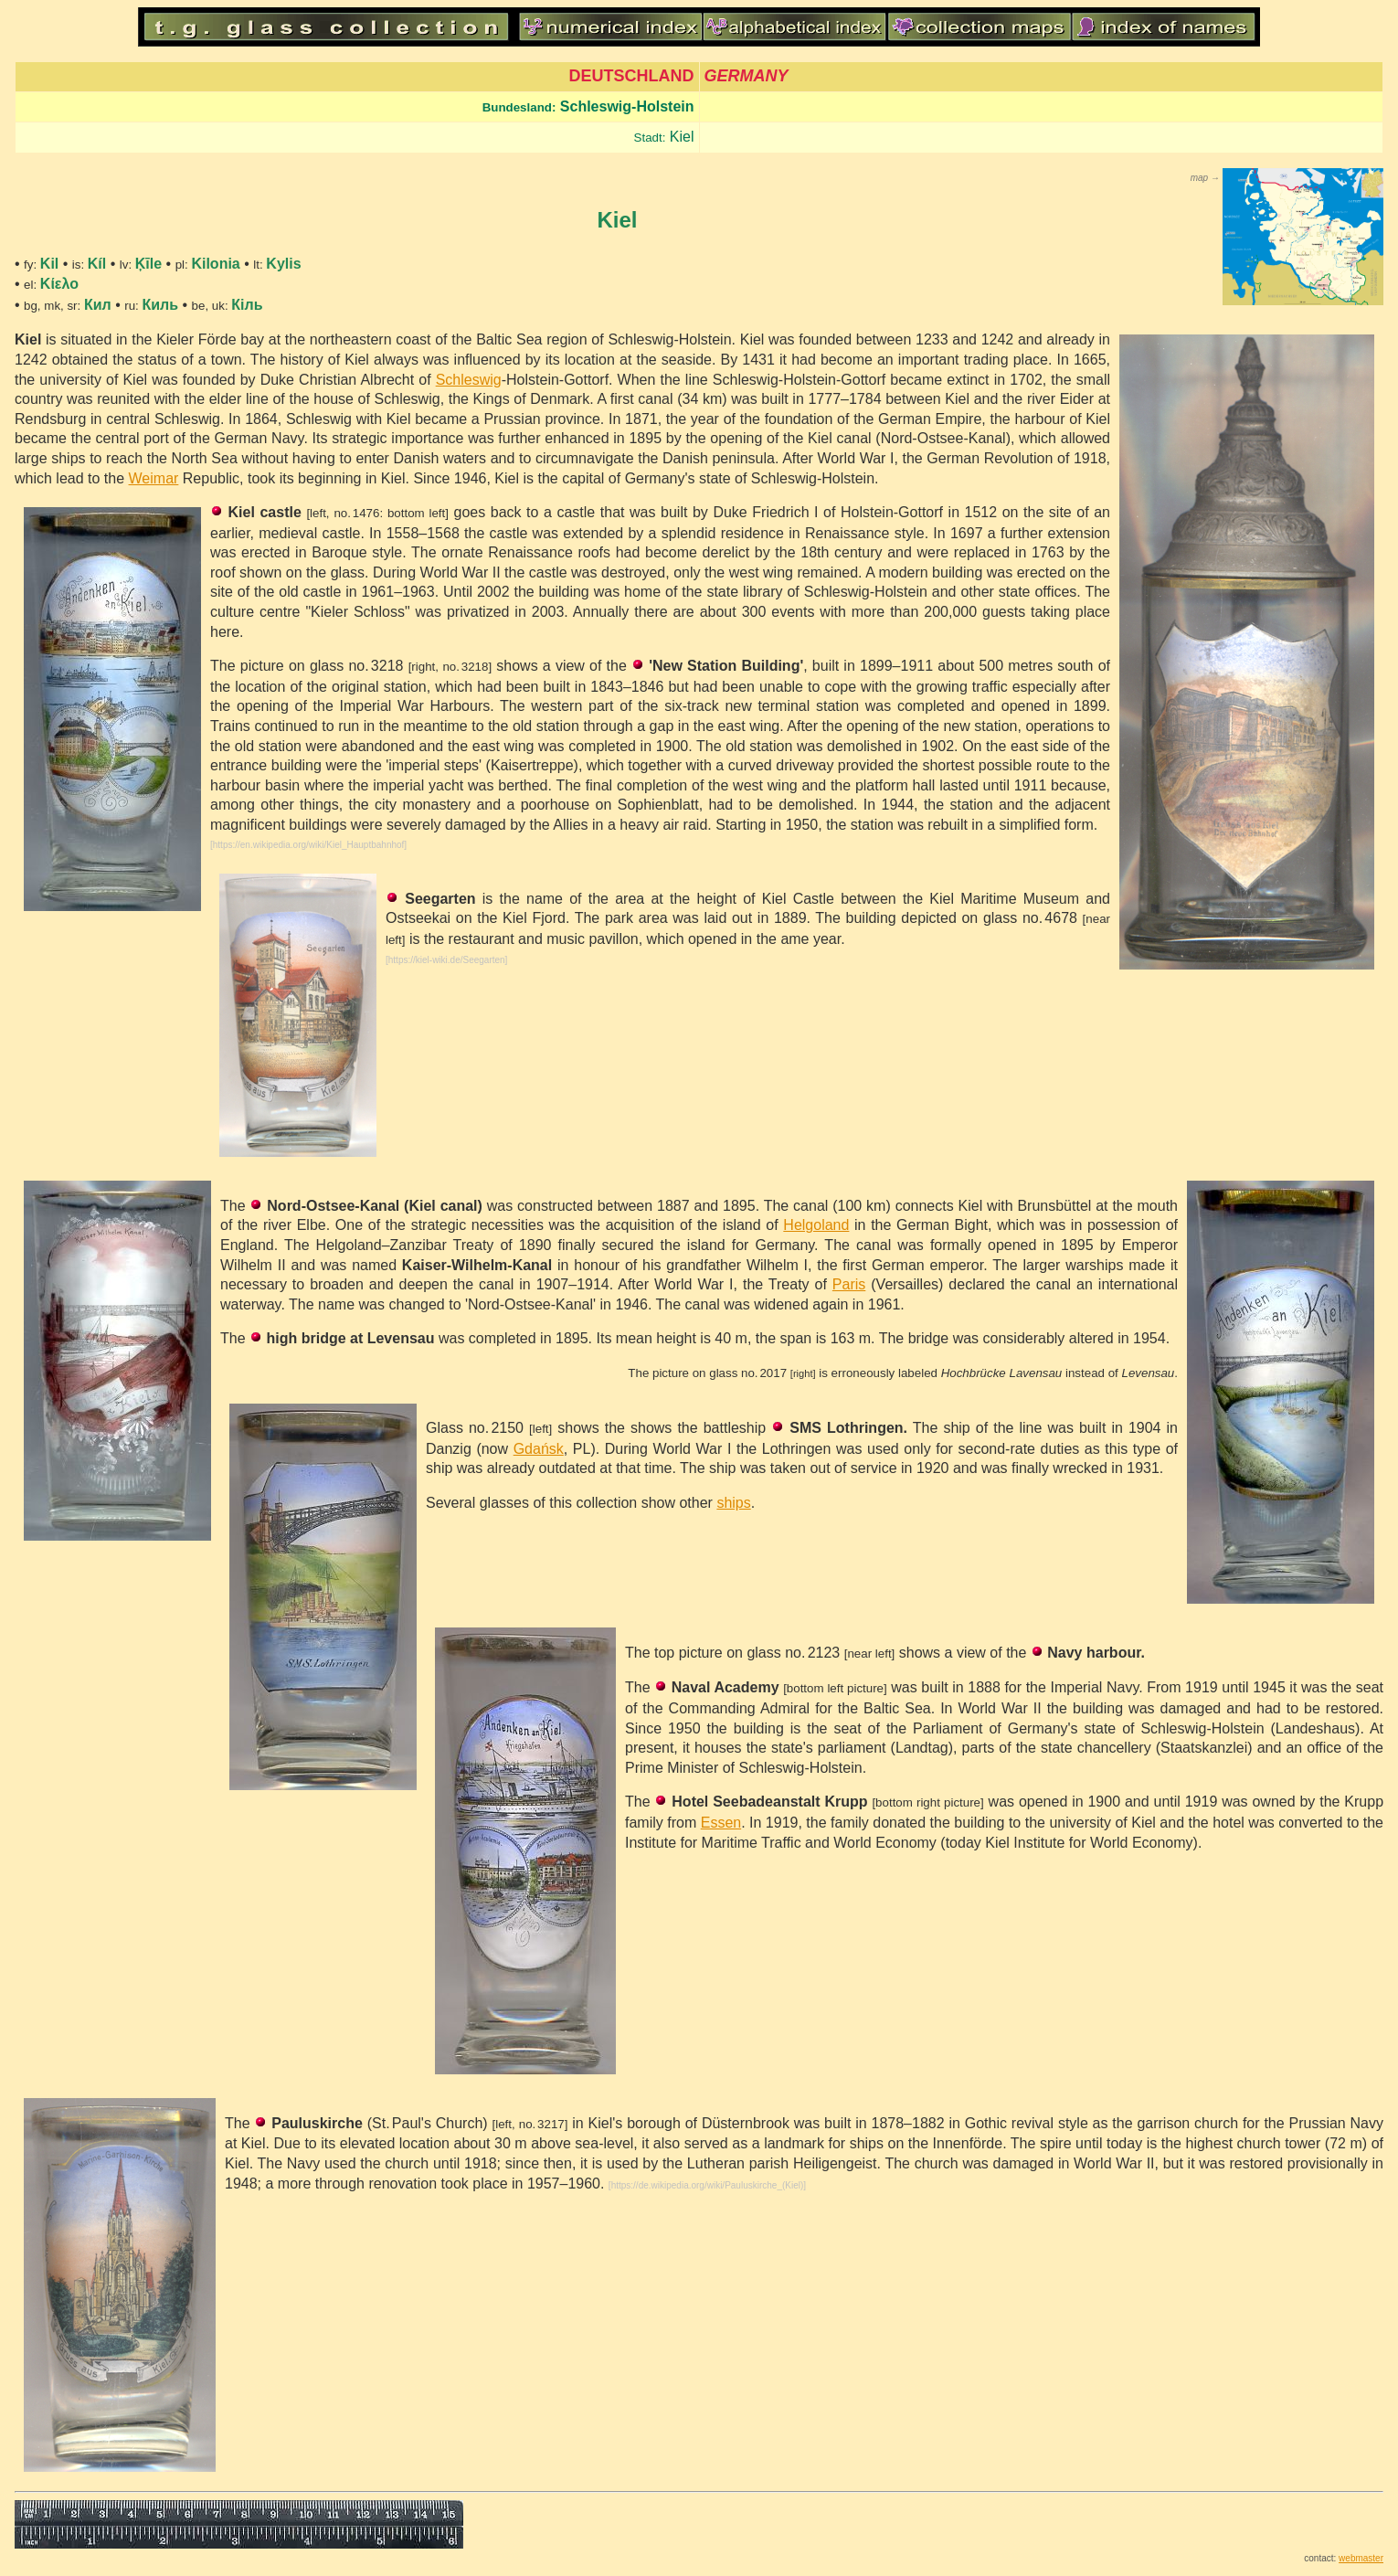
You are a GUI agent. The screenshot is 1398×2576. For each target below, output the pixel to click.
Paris (848, 1284)
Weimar (154, 478)
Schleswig (469, 379)
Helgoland (816, 1225)
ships (733, 1503)
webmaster (1361, 2558)
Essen (721, 1822)
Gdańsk (539, 1449)
